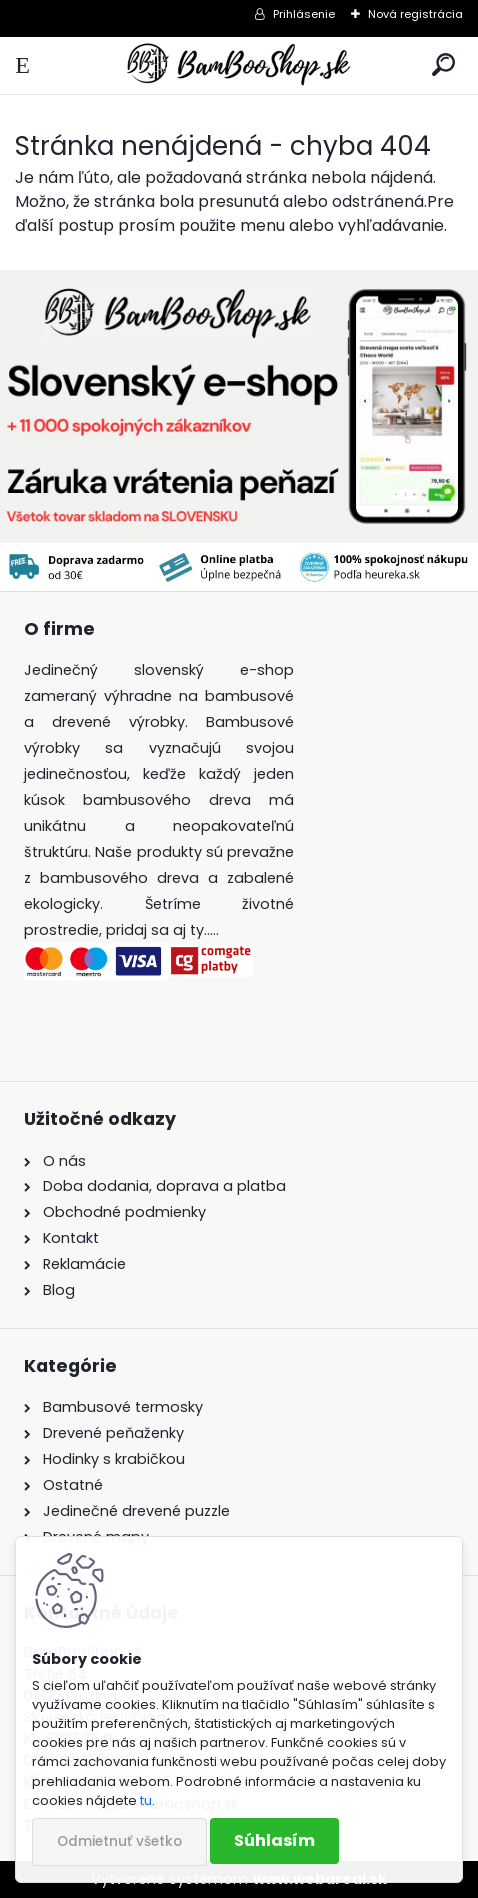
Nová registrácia (415, 14)
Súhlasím (274, 1840)
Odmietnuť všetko (119, 1841)
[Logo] (239, 65)
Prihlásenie (304, 14)
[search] (443, 65)
